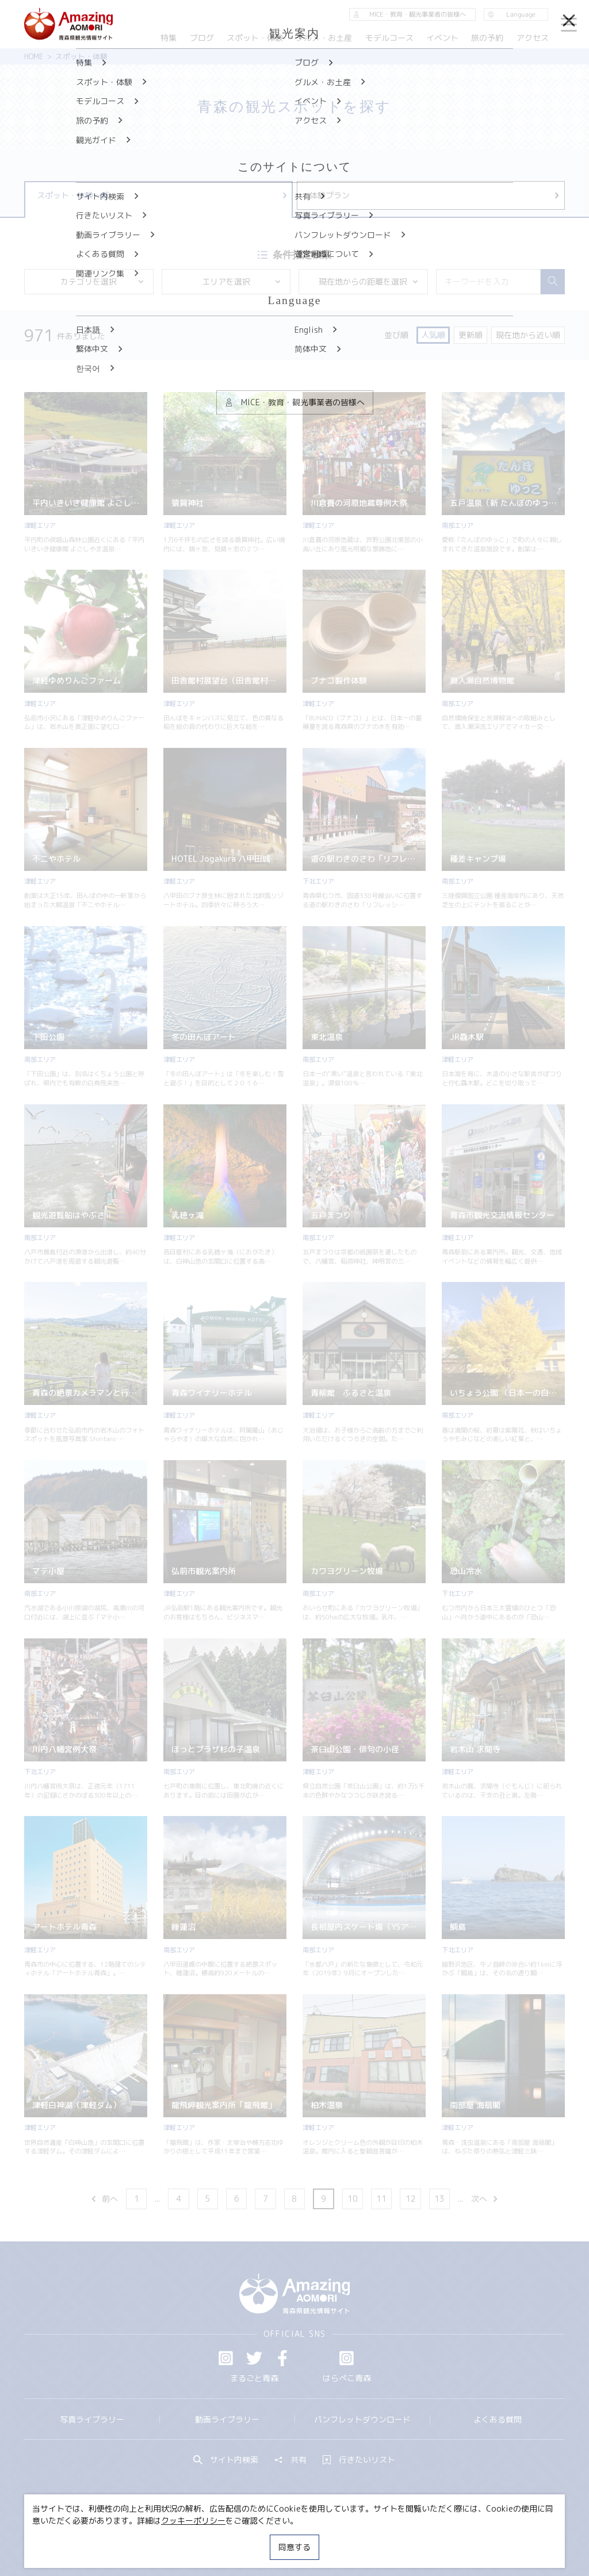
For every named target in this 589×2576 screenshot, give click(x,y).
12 (411, 2198)
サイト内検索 (226, 2460)
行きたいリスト (359, 2460)
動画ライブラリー (227, 2419)
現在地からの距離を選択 (369, 281)
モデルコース (389, 37)
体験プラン (435, 195)
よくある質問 (497, 2419)
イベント (442, 37)
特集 (168, 37)
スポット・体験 (255, 37)
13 (439, 2198)
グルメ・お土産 (324, 37)
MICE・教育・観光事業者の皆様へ (226, 2537)
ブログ (202, 37)
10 (352, 2198)
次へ (485, 2198)
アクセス (533, 37)
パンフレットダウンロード (362, 2419)
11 (381, 2198)
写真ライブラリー (92, 2419)
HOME (33, 56)
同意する (294, 2547)
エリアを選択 (242, 281)
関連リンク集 (401, 2537)
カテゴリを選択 (102, 281)
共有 (290, 2460)
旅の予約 (488, 37)
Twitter (254, 2358)
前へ (104, 2198)
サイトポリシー (332, 2537)
